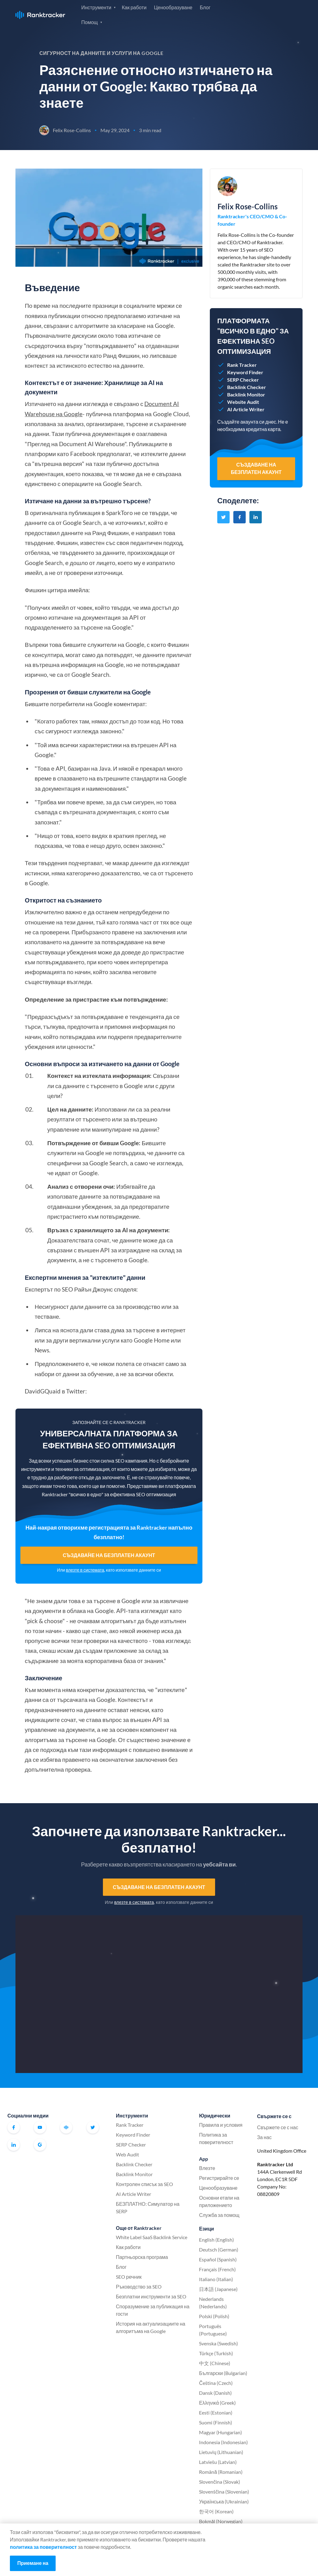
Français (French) (217, 2269)
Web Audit (127, 2154)
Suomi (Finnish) (215, 2422)
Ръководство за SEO (139, 2286)
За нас (264, 2137)
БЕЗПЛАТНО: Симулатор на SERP (148, 2207)
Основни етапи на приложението (219, 2201)
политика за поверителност (43, 2547)
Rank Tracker (129, 2125)
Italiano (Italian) (216, 2279)
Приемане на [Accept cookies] (32, 2563)
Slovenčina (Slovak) (219, 2482)
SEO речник (129, 2277)
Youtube (40, 2127)
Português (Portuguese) (213, 2329)
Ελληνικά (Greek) (217, 2403)
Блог (205, 7)
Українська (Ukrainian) (224, 2501)
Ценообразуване (173, 7)
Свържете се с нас (277, 2127)
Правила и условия (220, 2125)
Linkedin (13, 2144)
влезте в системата (85, 1570)
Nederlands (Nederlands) (213, 2302)
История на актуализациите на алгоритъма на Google (150, 2327)
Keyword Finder (133, 2135)
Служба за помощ (219, 2215)
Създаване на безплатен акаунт (109, 1555)
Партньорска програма (142, 2257)
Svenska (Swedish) (218, 2343)
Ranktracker (40, 15)
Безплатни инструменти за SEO (151, 2296)
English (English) (216, 2240)
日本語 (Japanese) (218, 2289)
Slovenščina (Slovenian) (224, 2491)
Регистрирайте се (277, 14)
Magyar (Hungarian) (220, 2432)
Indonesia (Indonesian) (223, 2442)
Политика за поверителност (216, 2138)
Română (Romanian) (221, 2472)
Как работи (134, 7)
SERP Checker (131, 2144)
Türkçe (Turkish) (216, 2353)
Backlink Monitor (134, 2174)
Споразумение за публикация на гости (152, 2310)
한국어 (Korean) (216, 2511)
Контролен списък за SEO (144, 2184)
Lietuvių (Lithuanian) (221, 2452)
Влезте (235, 14)
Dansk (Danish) (215, 2393)
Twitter (93, 2127)
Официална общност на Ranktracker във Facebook (66, 2127)
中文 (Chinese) (214, 2363)
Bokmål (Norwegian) (221, 2521)
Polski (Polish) (214, 2316)
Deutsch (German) (218, 2249)
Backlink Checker (134, 2164)
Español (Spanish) (218, 2259)
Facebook (13, 2127)
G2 (40, 2144)
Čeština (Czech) (216, 2383)
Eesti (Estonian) (215, 2412)
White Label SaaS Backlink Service (151, 2237)
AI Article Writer (133, 2194)
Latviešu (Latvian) (218, 2462)
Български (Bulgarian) (223, 2373)
